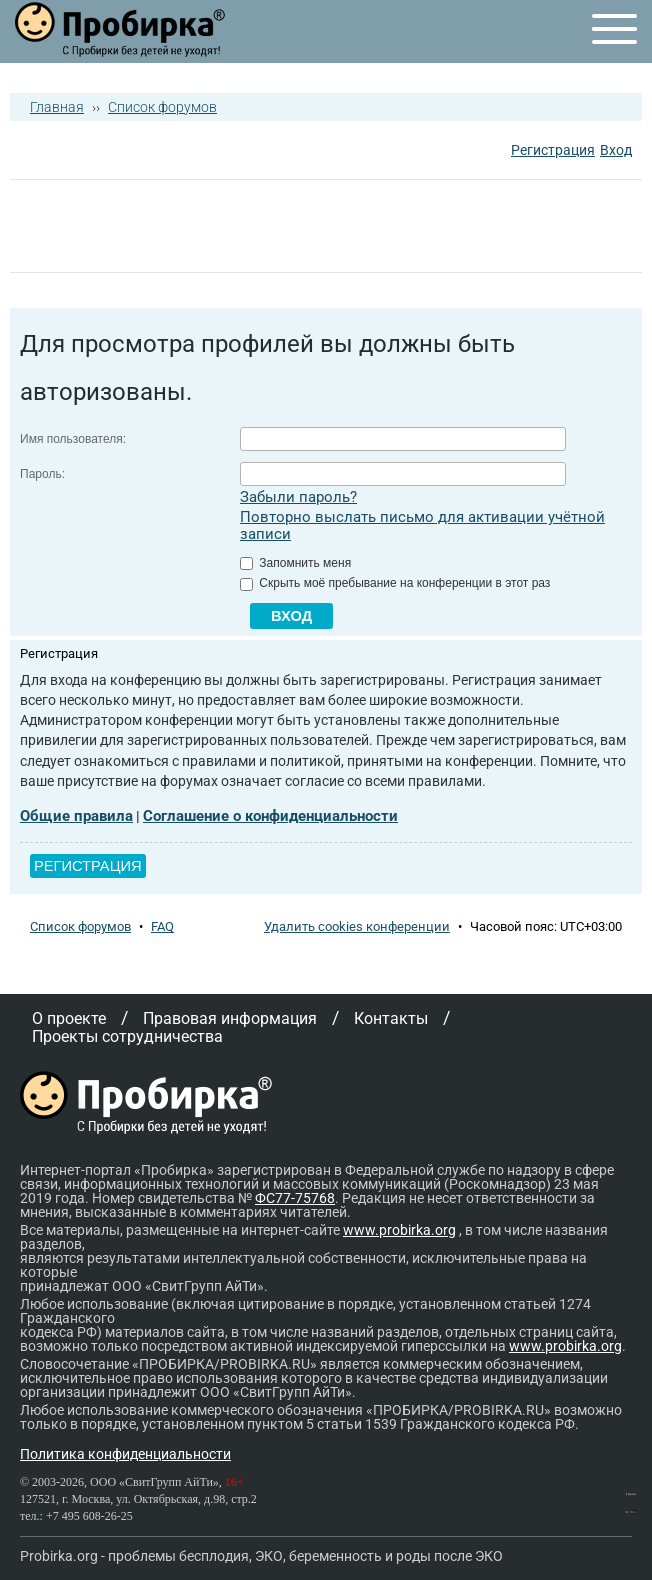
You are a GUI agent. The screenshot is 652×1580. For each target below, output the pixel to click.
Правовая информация (230, 1018)
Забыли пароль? (298, 497)
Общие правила (76, 816)
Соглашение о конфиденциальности (270, 816)
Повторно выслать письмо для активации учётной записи (422, 525)
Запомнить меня (295, 563)
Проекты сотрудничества (127, 1036)
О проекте (69, 1018)
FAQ (162, 926)
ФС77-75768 (295, 1198)
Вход (616, 150)
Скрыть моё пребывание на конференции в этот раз (395, 583)
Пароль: (42, 474)
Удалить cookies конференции (357, 926)
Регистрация (553, 150)
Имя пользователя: (73, 439)
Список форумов (162, 107)
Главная (57, 107)
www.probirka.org (399, 1230)
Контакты (391, 1018)
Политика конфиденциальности (125, 1454)
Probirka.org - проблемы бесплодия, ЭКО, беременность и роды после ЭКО (261, 1556)
